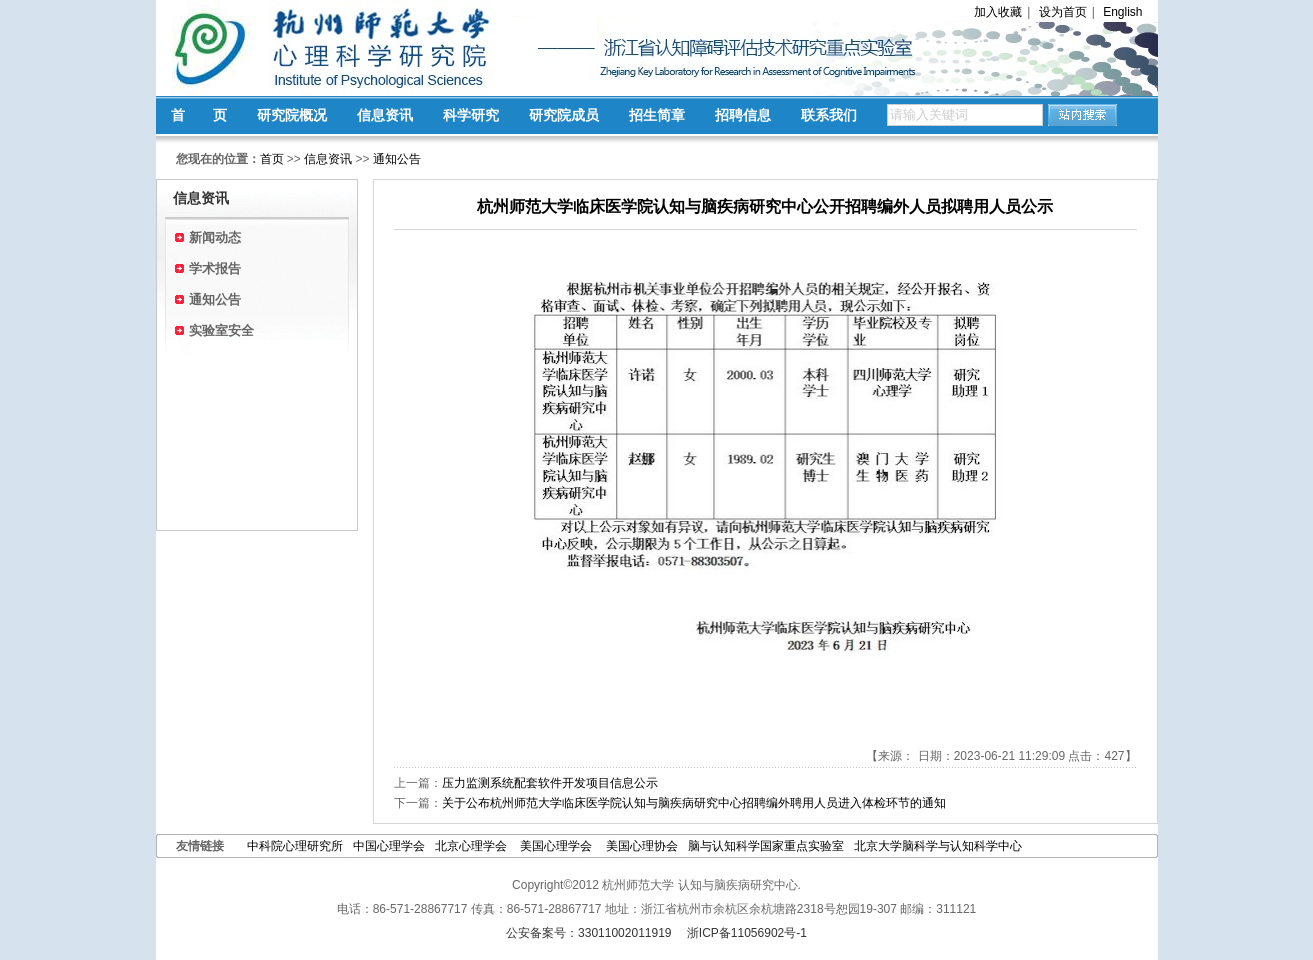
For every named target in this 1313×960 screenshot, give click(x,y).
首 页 (199, 115)
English (1122, 12)
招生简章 (657, 115)
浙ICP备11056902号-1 (747, 933)
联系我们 (829, 115)
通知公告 (397, 159)
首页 (272, 159)
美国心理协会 (642, 846)
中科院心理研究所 (295, 846)
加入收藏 (998, 12)
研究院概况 (292, 115)
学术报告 (215, 268)
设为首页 (1063, 12)
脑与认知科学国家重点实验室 (766, 846)
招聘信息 (743, 115)
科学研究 (471, 115)
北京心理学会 (472, 846)
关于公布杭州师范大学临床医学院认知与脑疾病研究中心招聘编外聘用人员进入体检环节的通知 (694, 803)
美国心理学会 (557, 846)
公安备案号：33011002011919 (588, 933)
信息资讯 (385, 115)
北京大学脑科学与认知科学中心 (938, 846)
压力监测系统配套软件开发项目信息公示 (550, 783)
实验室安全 (221, 330)
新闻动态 (215, 237)
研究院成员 (564, 115)
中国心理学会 (389, 846)
